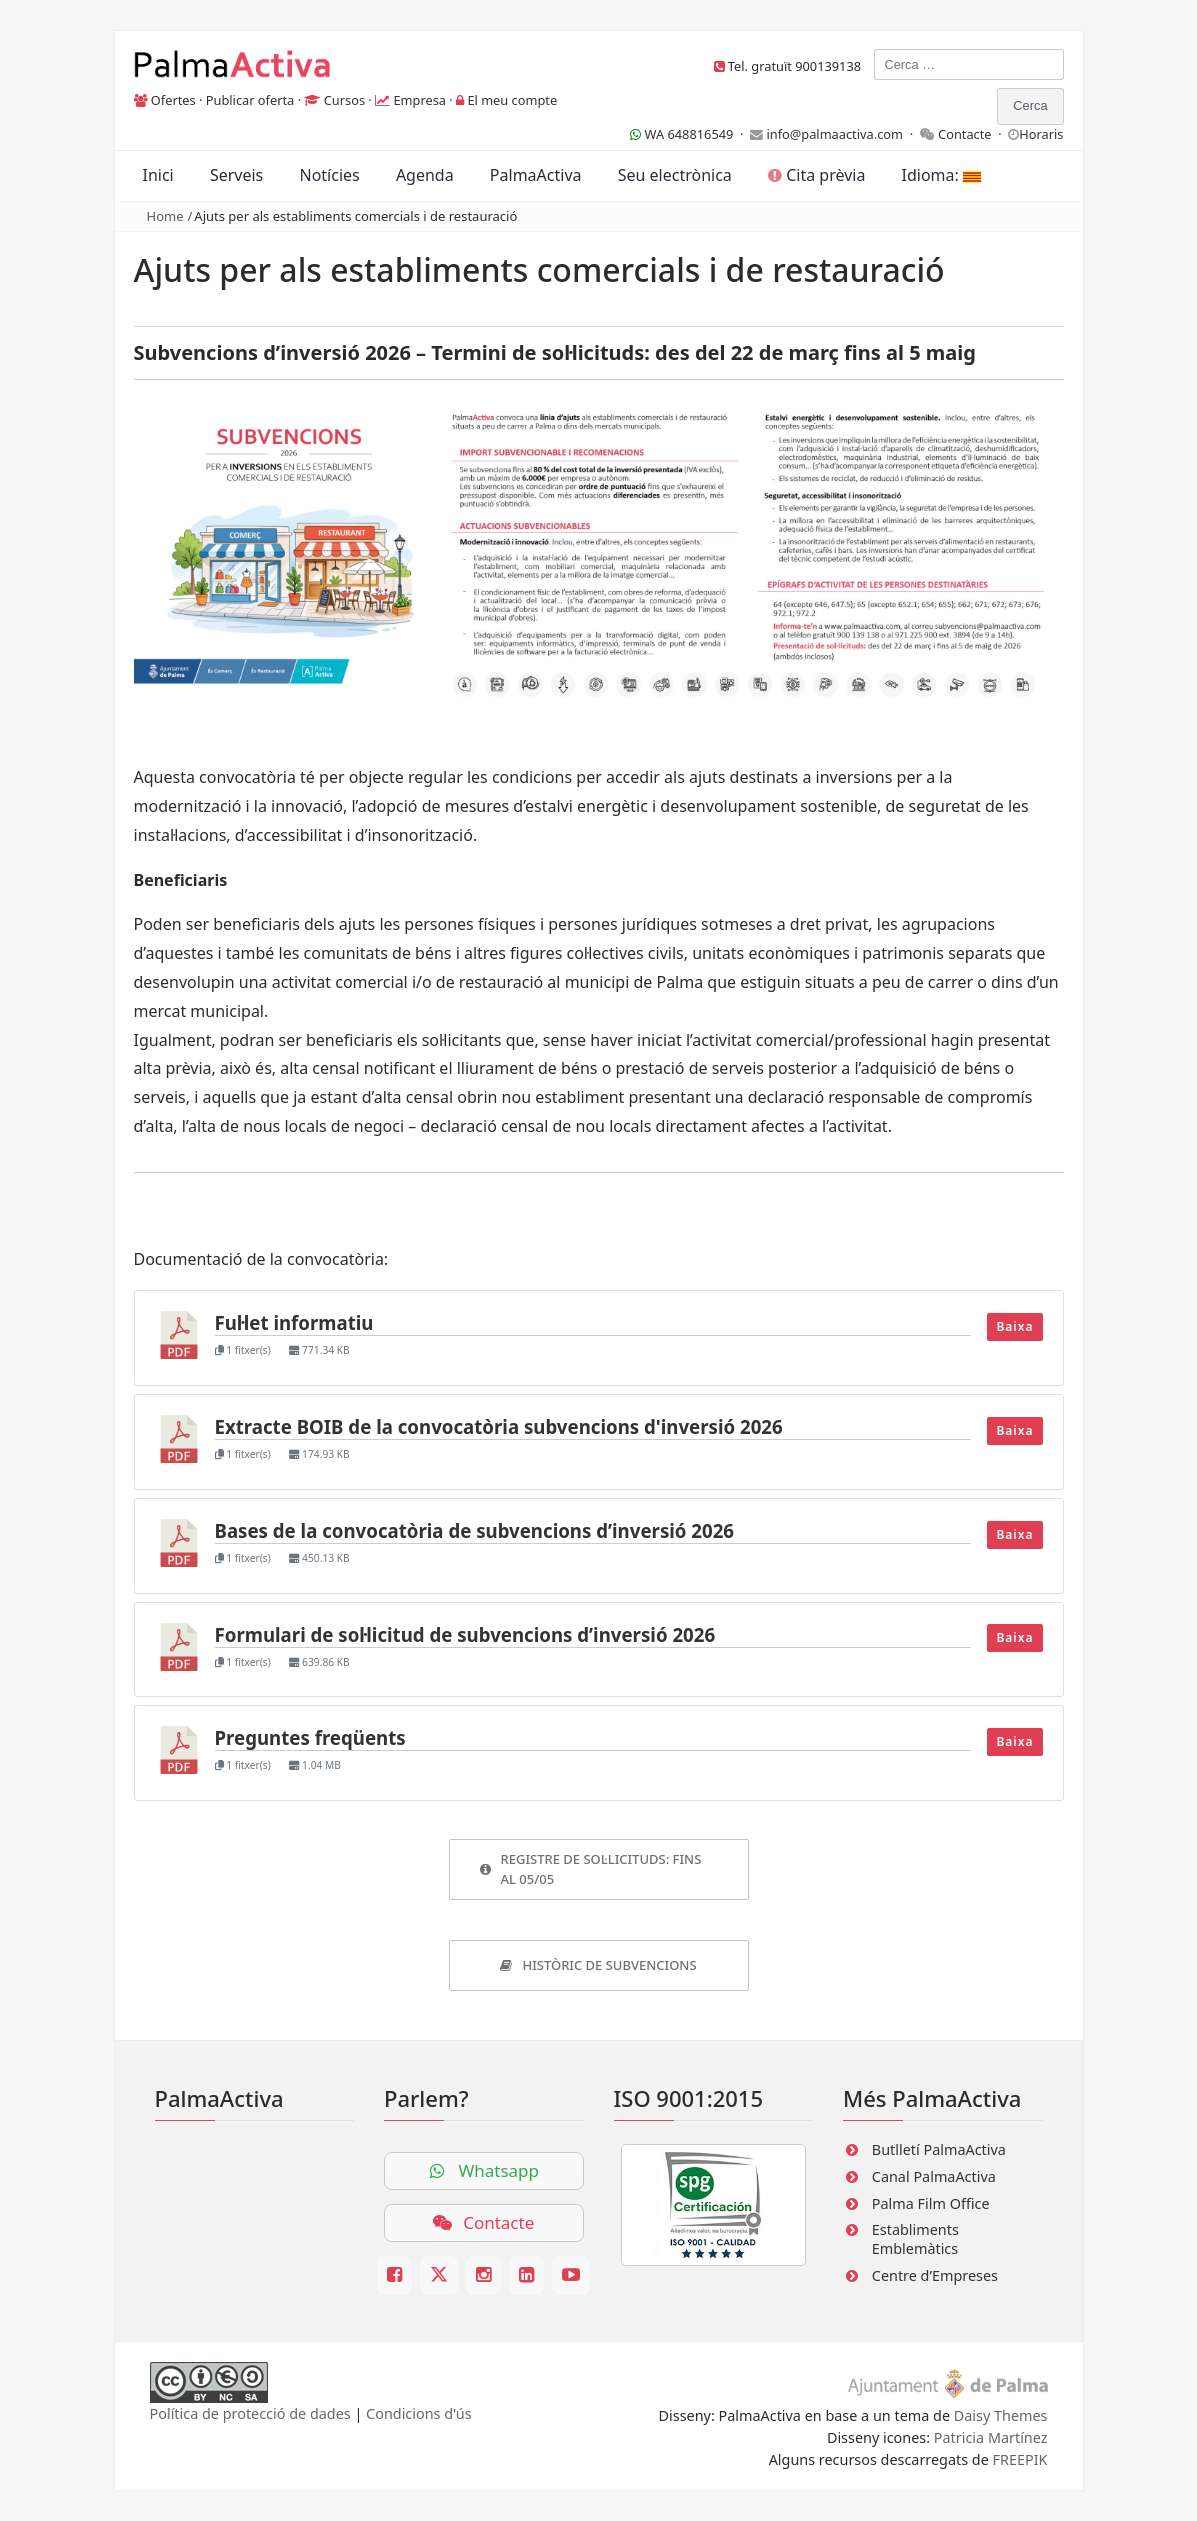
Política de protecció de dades (250, 2413)
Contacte (965, 134)
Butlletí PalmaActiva (939, 2149)
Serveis (236, 175)
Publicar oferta (250, 100)
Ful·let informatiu (294, 1322)
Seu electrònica (675, 175)
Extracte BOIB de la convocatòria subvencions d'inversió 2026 (499, 1426)
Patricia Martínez (991, 2437)
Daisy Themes (1001, 2415)
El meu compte (512, 100)
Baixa (1014, 1326)
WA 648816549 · (690, 134)
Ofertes (173, 100)
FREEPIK (1020, 2459)
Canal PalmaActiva (934, 2176)
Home (165, 216)
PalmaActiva (536, 175)
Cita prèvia (816, 175)
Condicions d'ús (419, 2413)
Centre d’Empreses (935, 2275)
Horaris (1041, 134)
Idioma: (941, 175)
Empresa (419, 100)
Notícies (329, 175)
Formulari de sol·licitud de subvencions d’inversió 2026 (465, 1634)
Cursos (344, 100)
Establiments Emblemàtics (915, 2239)
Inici (158, 175)
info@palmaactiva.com (834, 134)
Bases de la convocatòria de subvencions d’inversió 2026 (475, 1530)
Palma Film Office (931, 2203)
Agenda (425, 175)
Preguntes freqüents (310, 1737)
